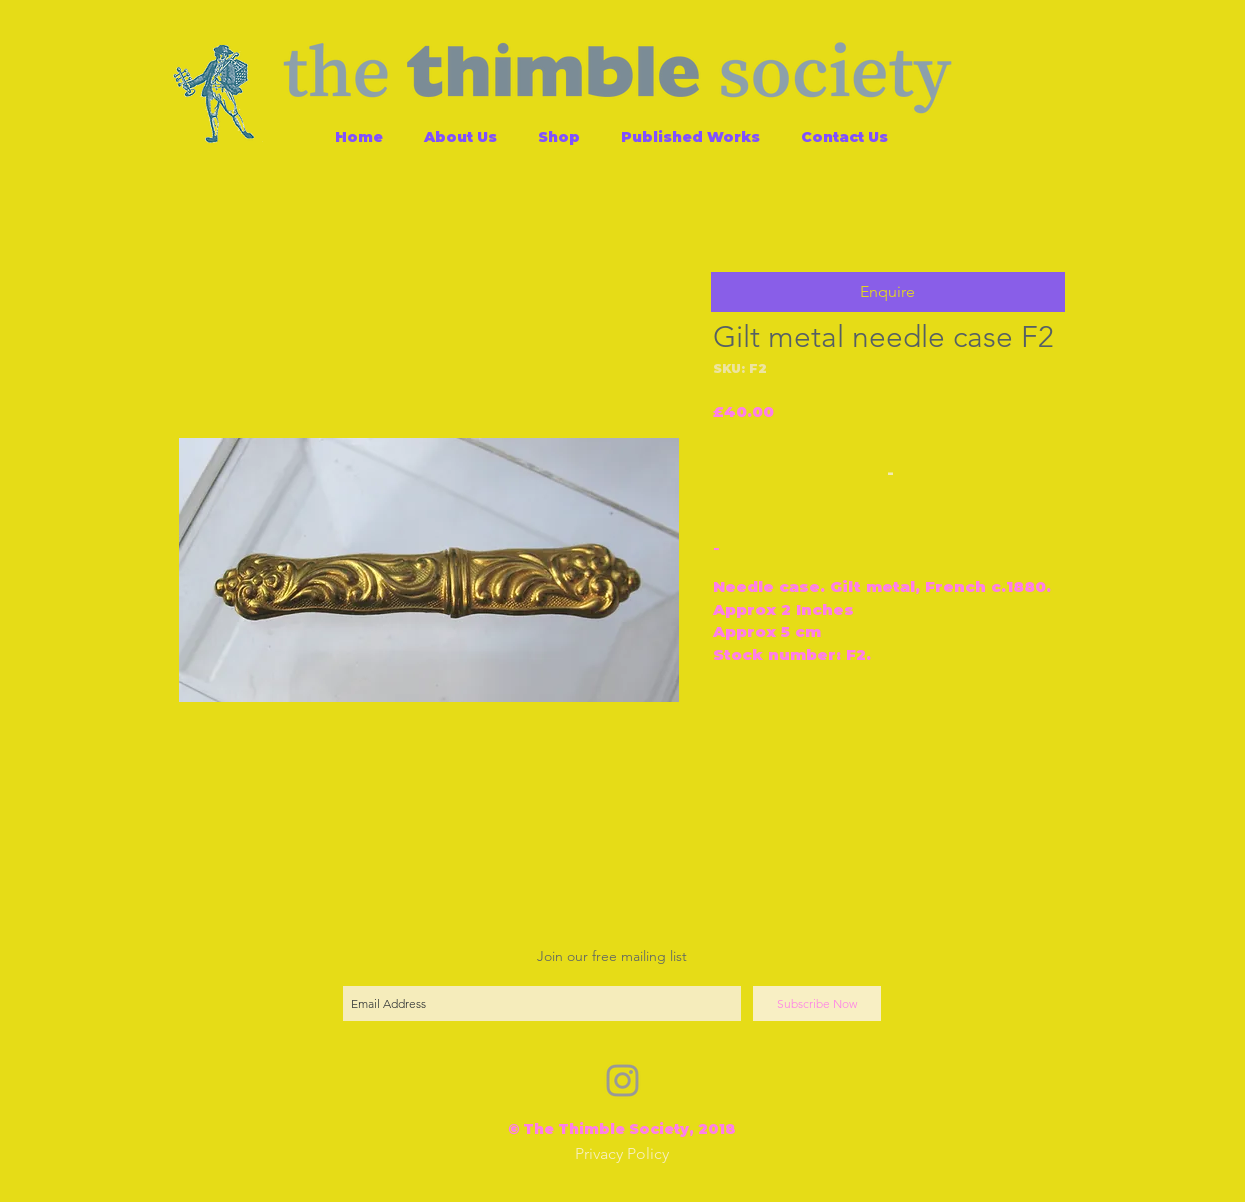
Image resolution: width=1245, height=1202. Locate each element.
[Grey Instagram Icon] (622, 1080)
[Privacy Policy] (622, 1154)
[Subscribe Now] (817, 1003)
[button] (888, 292)
